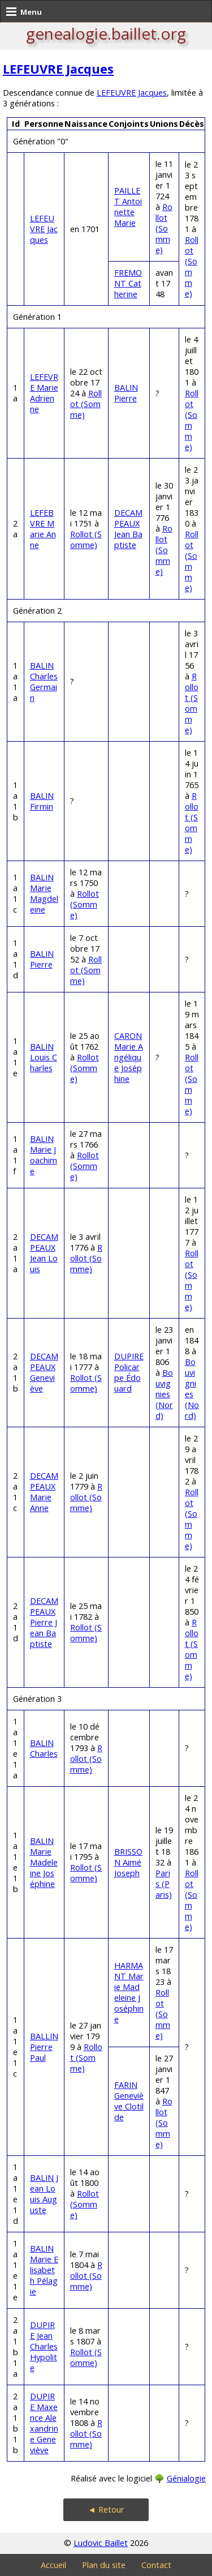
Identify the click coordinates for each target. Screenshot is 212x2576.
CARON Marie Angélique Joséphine (128, 1057)
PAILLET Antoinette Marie (128, 206)
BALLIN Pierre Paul (44, 2047)
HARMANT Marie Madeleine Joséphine (129, 1992)
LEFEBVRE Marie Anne (43, 528)
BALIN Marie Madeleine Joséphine (44, 1862)
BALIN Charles (44, 1748)
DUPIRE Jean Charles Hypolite (44, 2346)
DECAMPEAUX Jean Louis (44, 1252)
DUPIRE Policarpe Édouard (129, 1372)
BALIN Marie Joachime (43, 1154)
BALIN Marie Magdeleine (44, 893)
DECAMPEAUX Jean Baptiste (128, 528)
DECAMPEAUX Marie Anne (44, 1491)
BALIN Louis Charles (43, 1057)
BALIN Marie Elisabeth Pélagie (44, 2270)
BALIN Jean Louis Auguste (44, 2193)
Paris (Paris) (163, 1884)
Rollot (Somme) (163, 228)
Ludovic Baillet (100, 2543)
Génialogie (186, 2478)
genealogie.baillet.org (106, 33)
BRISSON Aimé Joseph (128, 1862)
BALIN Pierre (126, 393)
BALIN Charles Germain (44, 681)
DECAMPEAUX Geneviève (44, 1372)
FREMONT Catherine (128, 283)
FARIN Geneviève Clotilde (129, 2101)
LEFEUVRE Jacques (58, 69)
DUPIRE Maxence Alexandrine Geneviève (44, 2423)
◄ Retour (106, 2509)
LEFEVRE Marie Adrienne (44, 392)
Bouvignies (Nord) (164, 1394)
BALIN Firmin (42, 801)
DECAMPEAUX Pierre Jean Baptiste (44, 1622)
